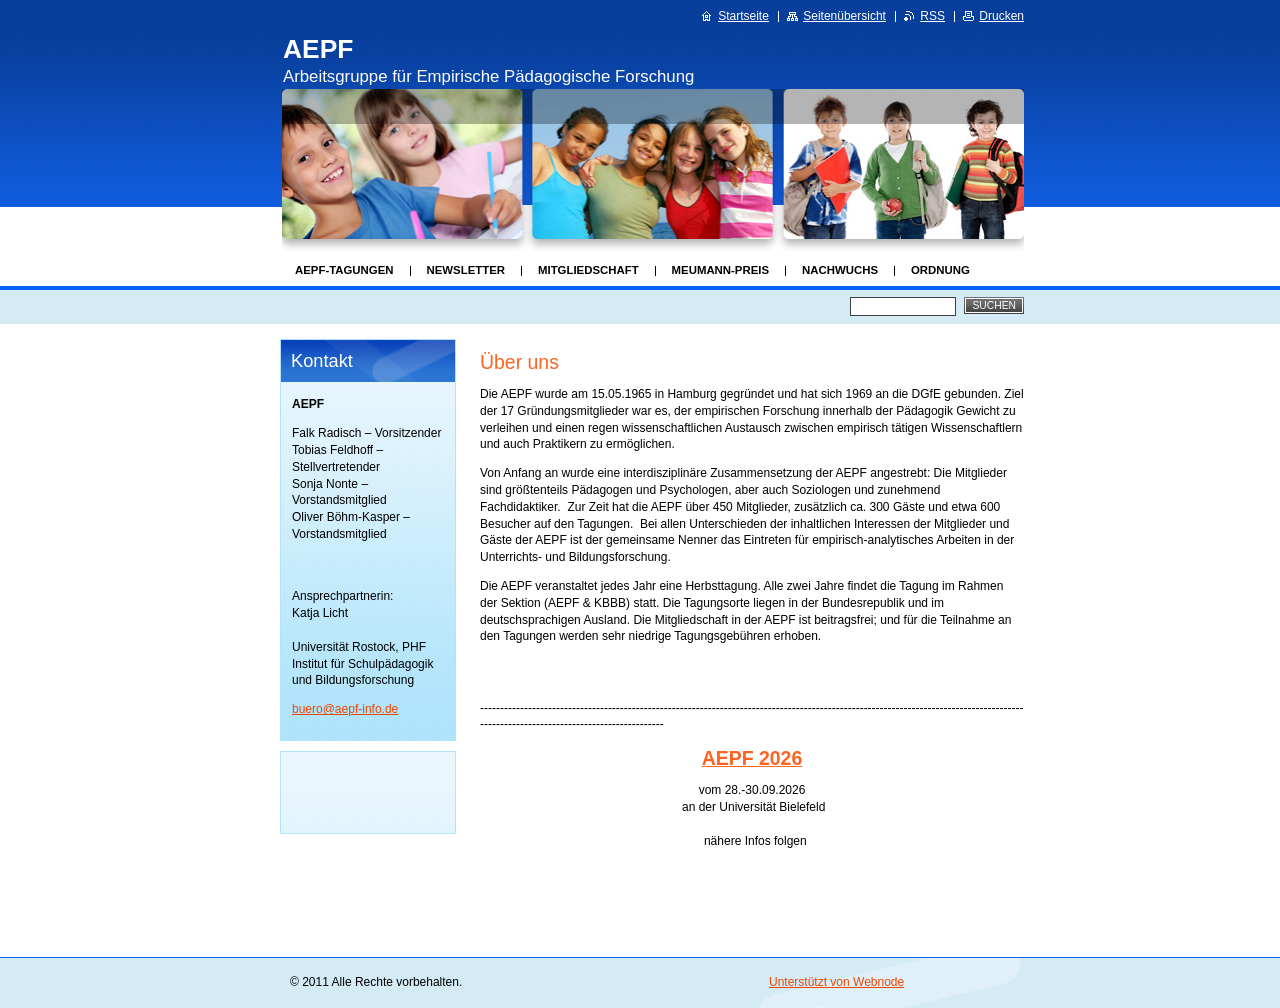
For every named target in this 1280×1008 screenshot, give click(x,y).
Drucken (1001, 16)
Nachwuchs (840, 270)
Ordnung (940, 270)
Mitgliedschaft (588, 270)
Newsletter (466, 270)
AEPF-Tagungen (344, 270)
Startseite (743, 16)
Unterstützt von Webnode (836, 982)
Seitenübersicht (844, 16)
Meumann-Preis (720, 270)
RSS (932, 16)
